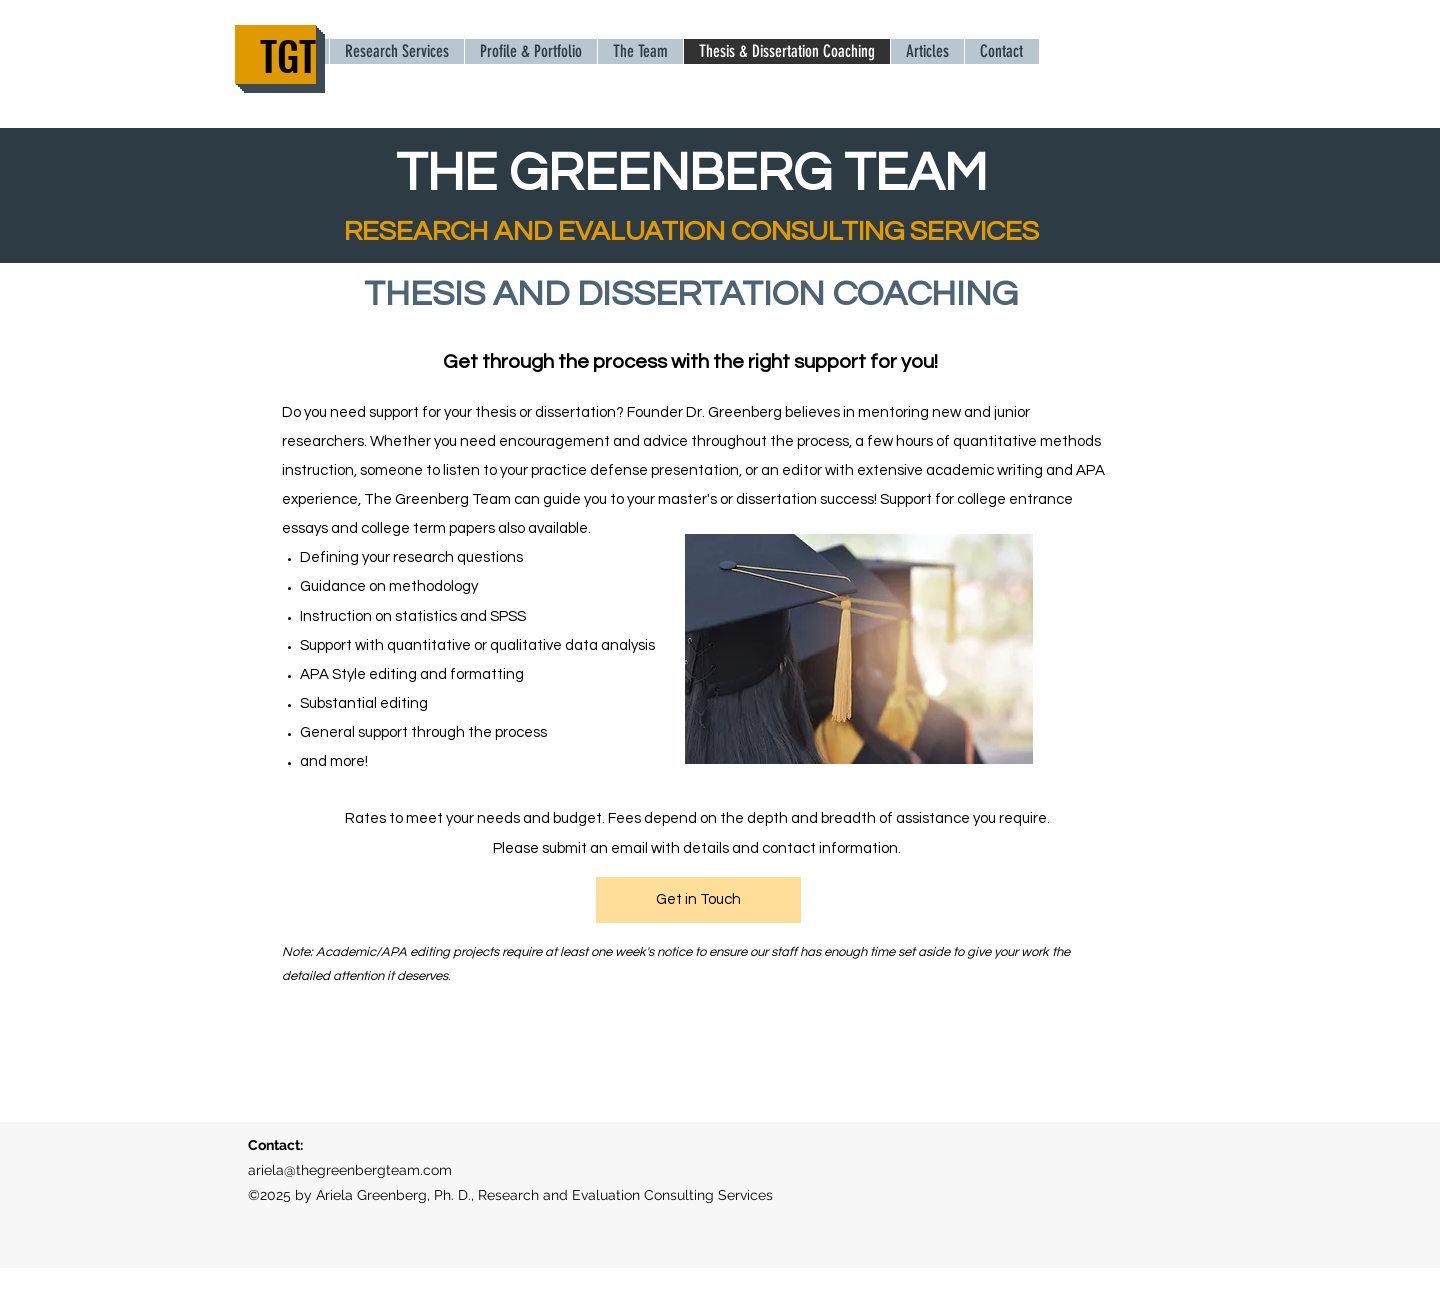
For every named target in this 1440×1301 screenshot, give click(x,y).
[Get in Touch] (698, 900)
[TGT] (275, 54)
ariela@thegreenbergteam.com (350, 1170)
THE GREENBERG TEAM (691, 173)
